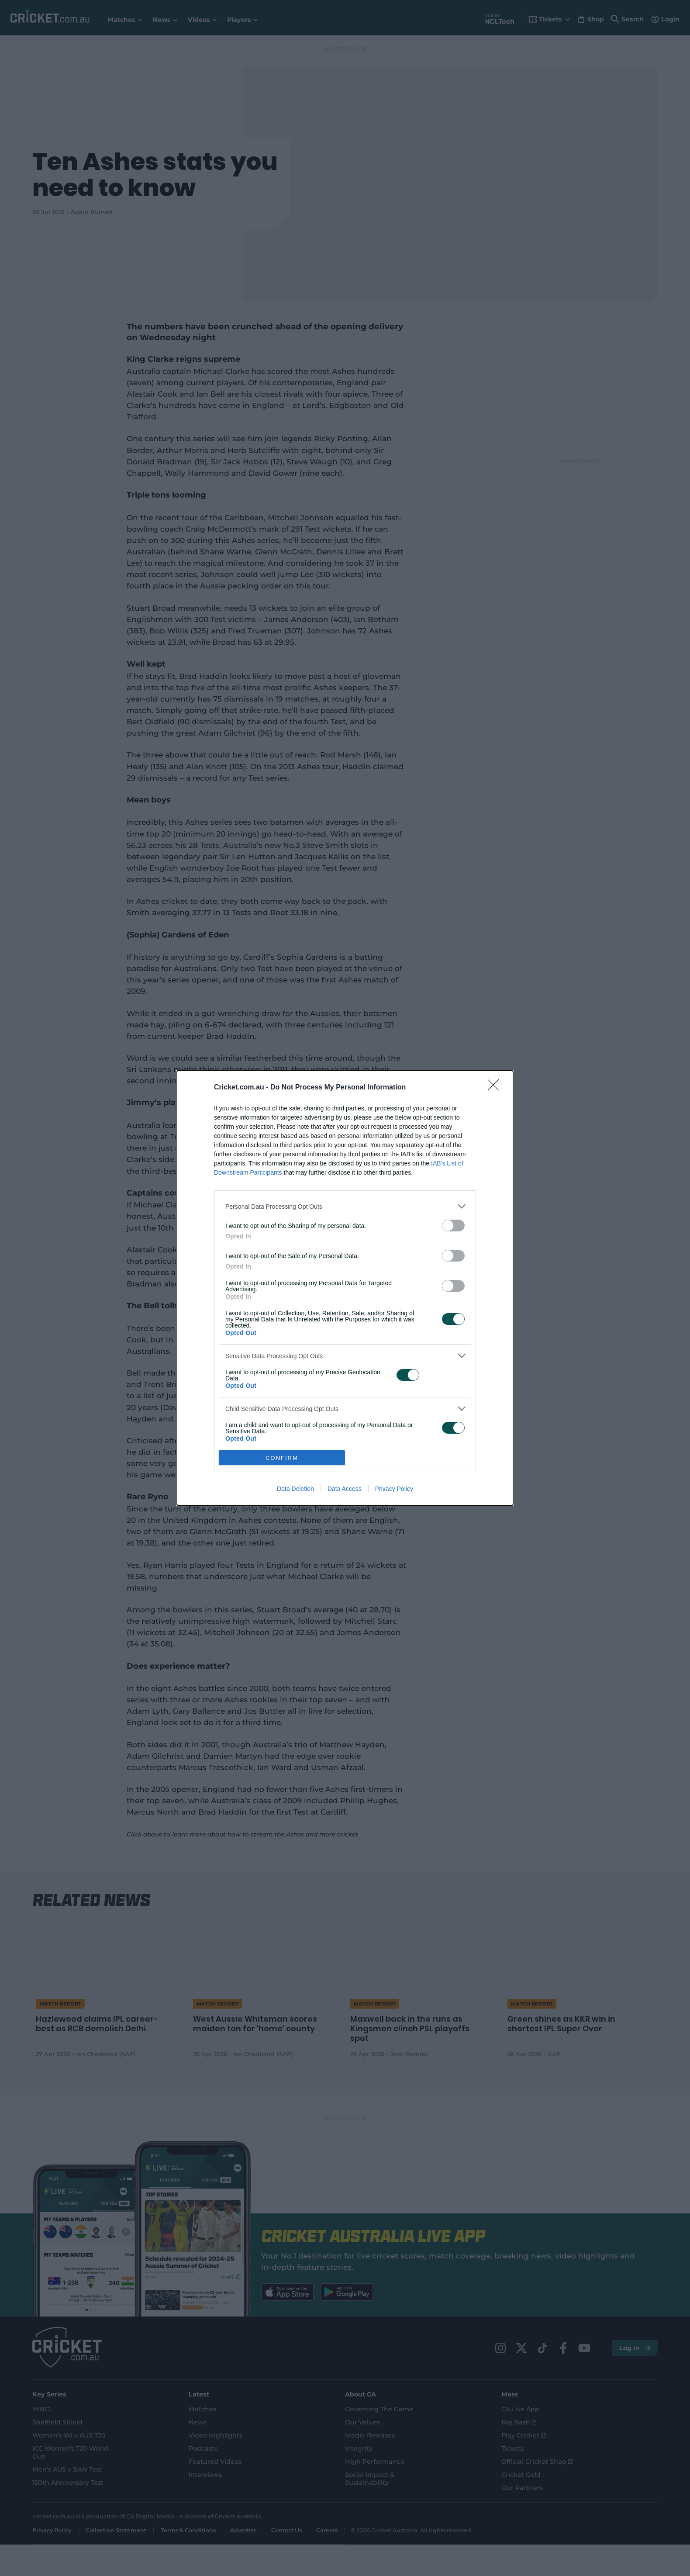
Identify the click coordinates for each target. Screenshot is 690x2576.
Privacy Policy (394, 1488)
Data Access (345, 1488)
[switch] (453, 1225)
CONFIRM (282, 1458)
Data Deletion (295, 1488)
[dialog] (345, 1288)
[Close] (496, 1087)
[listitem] (345, 1206)
